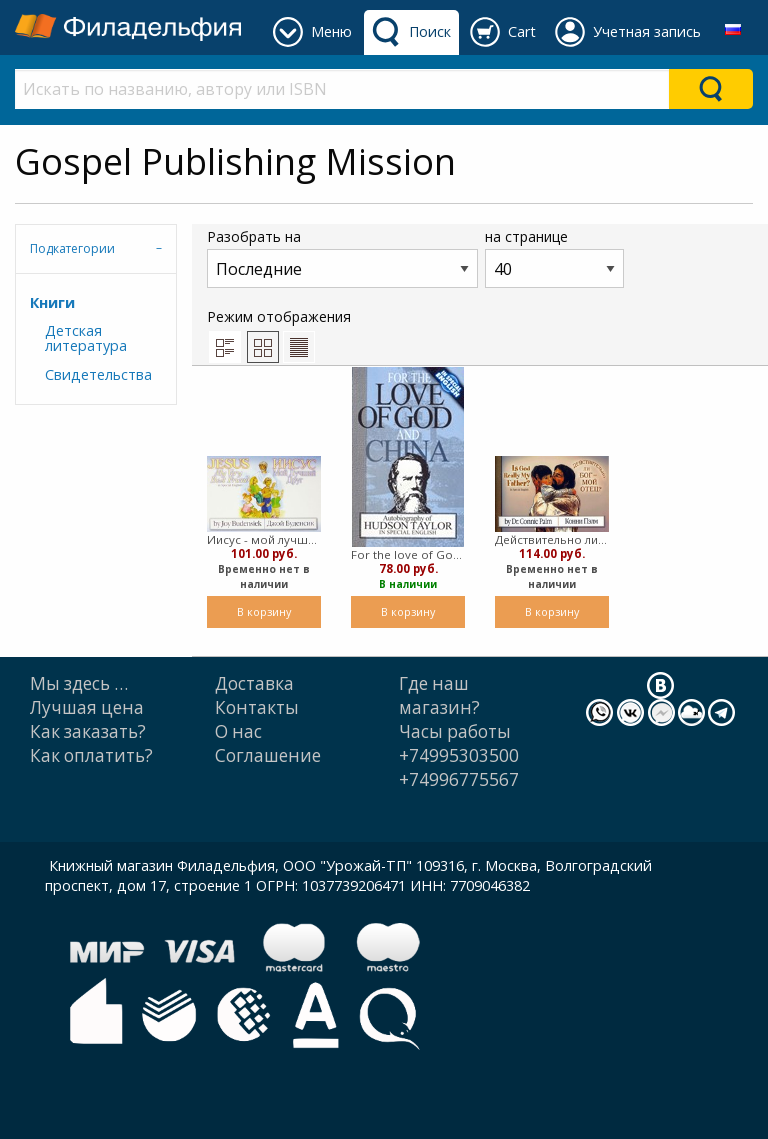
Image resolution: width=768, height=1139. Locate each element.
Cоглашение (268, 755)
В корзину (264, 611)
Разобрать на (342, 257)
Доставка (254, 683)
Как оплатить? (91, 755)
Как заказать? (88, 731)
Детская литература (86, 337)
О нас (238, 731)
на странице (554, 257)
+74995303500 (459, 755)
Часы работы (455, 731)
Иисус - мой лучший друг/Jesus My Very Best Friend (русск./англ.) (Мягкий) (264, 539)
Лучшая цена (87, 707)
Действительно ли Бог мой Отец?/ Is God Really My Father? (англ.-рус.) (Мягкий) (552, 539)
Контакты (257, 707)
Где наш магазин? (439, 695)
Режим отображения (279, 335)
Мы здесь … (79, 683)
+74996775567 (459, 779)
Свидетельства (98, 374)
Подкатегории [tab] (72, 248)
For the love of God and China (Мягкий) (408, 554)
